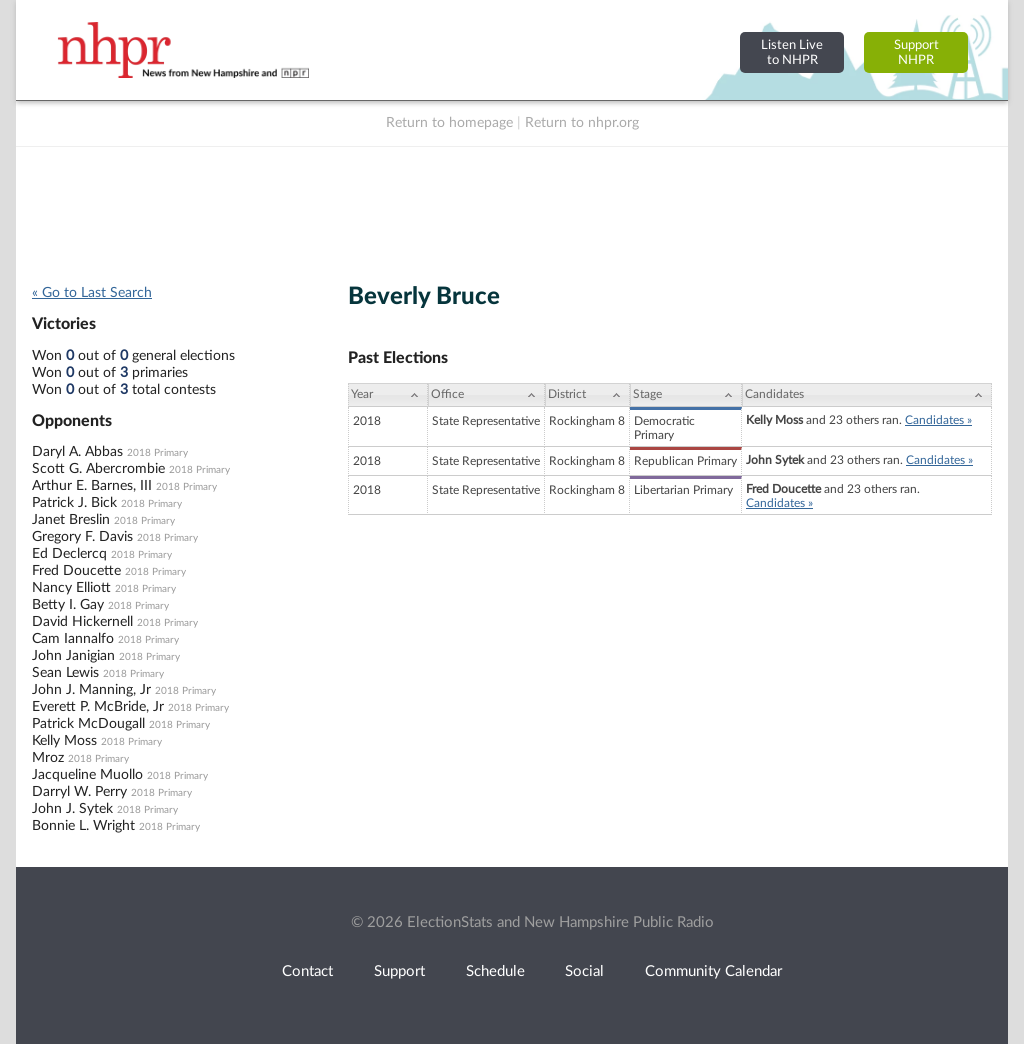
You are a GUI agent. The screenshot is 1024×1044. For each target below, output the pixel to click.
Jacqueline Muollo (87, 775)
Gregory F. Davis (82, 537)
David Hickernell (82, 622)
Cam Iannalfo (73, 639)
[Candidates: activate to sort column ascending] (867, 395)
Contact (307, 971)
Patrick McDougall (88, 724)
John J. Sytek (72, 809)
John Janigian (73, 656)
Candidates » (938, 420)
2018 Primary (157, 453)
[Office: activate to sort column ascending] (486, 395)
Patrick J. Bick (74, 503)
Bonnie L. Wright (83, 826)
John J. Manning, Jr (91, 690)
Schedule (495, 971)
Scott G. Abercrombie (98, 469)
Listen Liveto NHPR (792, 52)
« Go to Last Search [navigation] (92, 293)
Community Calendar (713, 971)
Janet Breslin (71, 520)
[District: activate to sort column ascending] (587, 395)
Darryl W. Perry (79, 792)
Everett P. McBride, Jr (98, 707)
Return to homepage (449, 123)
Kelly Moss (64, 741)
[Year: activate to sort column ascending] (388, 395)
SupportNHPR (916, 52)
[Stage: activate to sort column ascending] (686, 395)
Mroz (48, 758)
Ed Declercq (69, 554)
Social (584, 971)
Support (399, 971)
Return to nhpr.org (582, 123)
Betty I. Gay (68, 605)
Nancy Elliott (71, 588)
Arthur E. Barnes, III (92, 486)
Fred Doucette (76, 571)
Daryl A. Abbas (77, 452)
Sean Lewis (65, 673)
